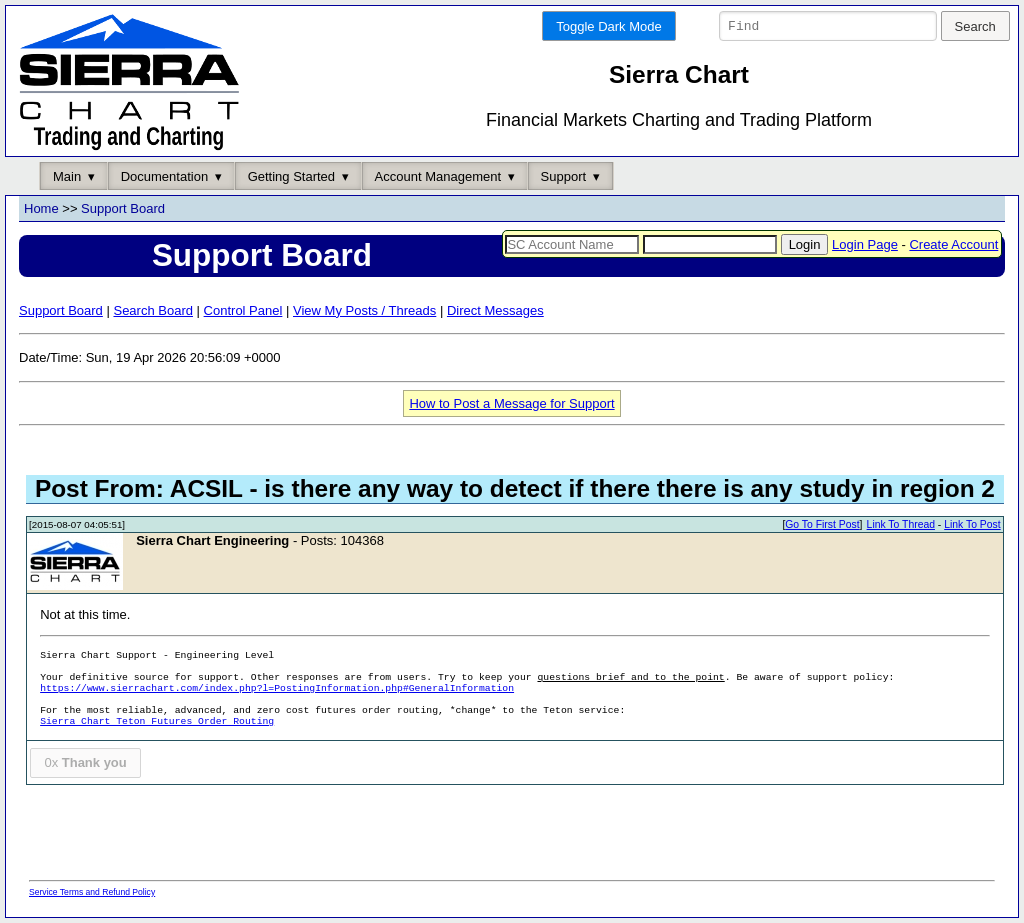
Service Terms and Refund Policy (92, 892)
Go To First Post (822, 525)
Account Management (438, 176)
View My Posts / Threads (364, 310)
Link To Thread (901, 525)
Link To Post (972, 525)
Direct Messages (495, 310)
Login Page (865, 244)
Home (41, 209)
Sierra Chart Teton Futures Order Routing (157, 722)
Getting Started (291, 176)
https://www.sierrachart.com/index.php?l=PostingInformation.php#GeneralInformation (277, 689)
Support (564, 176)
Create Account (953, 244)
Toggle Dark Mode (609, 26)
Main (67, 176)
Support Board (123, 209)
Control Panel (243, 310)
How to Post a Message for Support (511, 403)
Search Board (153, 310)
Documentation (164, 176)
